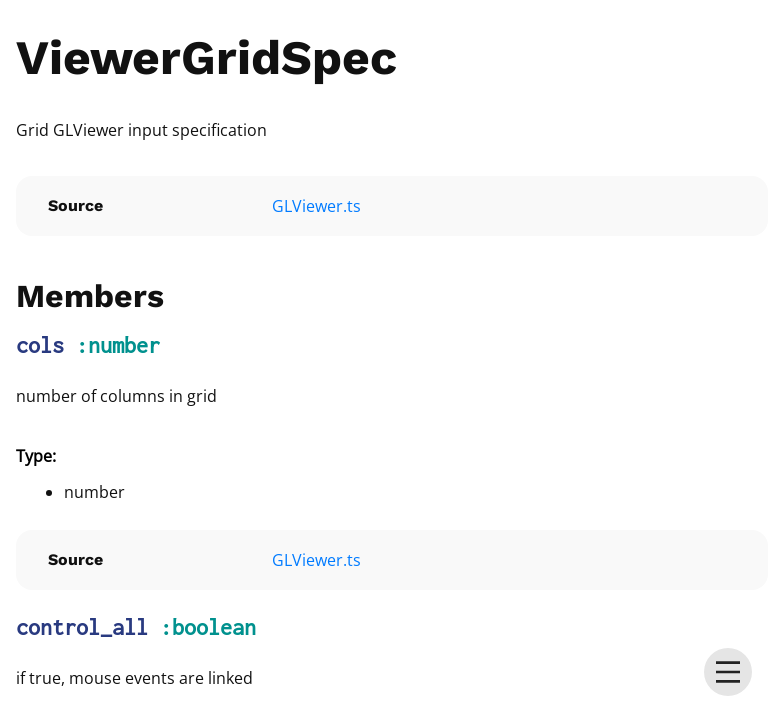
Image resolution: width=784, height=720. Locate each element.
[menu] (728, 672)
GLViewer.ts (316, 206)
